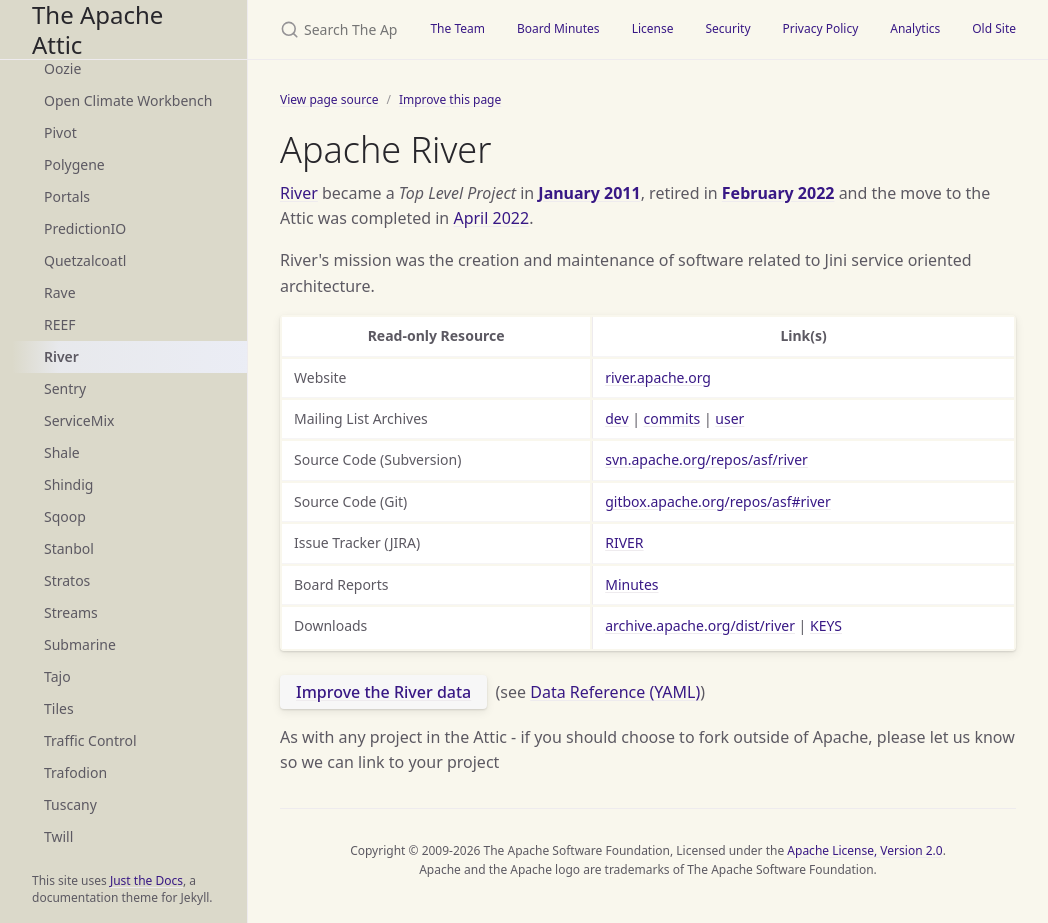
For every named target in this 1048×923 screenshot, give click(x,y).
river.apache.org (658, 377)
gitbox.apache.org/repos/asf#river (718, 501)
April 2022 (491, 218)
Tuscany (70, 804)
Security (727, 28)
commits (672, 418)
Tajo (57, 676)
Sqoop (65, 516)
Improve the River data (383, 692)
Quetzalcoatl (85, 260)
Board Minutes (558, 28)
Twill (58, 836)
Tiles (59, 708)
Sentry (65, 388)
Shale (62, 452)
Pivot (60, 132)
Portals (67, 196)
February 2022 (778, 193)
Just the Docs (146, 880)
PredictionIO (85, 228)
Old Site (994, 28)
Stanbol (69, 548)
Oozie (62, 68)
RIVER (624, 542)
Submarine (80, 644)
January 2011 (589, 193)
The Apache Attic (97, 29)
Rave (60, 292)
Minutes (631, 584)
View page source (329, 99)
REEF (60, 324)
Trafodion (75, 772)
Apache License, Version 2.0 (864, 850)
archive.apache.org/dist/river (700, 625)
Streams (71, 612)
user (729, 418)
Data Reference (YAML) (615, 692)
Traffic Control (90, 740)
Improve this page (450, 99)
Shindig (68, 484)
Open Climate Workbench (128, 100)
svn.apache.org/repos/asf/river (706, 459)
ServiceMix (79, 420)
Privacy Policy (821, 28)
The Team (457, 28)
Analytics (915, 28)
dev (616, 418)
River (61, 356)
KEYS (826, 625)
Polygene (74, 164)
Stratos (67, 580)
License (653, 28)
